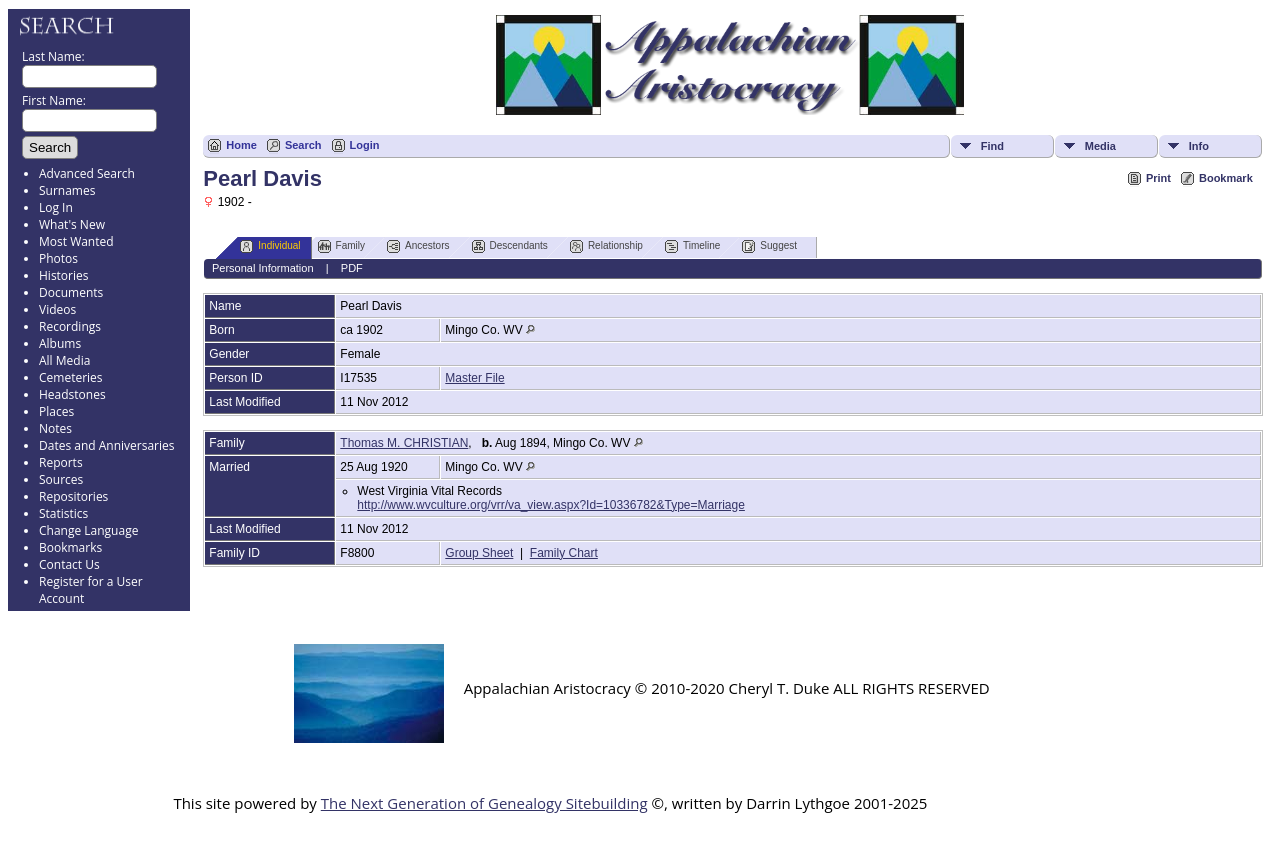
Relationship (606, 246)
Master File (474, 378)
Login (365, 145)
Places (56, 411)
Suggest (769, 246)
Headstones (72, 394)
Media (1100, 146)
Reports (61, 462)
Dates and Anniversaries (106, 445)
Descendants (510, 246)
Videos (57, 309)
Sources (61, 479)
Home (241, 145)
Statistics (63, 513)
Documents (71, 292)
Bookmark (1226, 178)
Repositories (73, 496)
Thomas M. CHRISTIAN (404, 443)
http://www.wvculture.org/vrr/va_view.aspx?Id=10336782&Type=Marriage (551, 505)
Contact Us (69, 564)
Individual (270, 246)
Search (303, 145)
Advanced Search (87, 173)
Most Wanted (76, 241)
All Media (64, 360)
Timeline (692, 246)
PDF (352, 268)
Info (1199, 146)
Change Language (88, 530)
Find (992, 146)
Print (1158, 178)
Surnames (67, 190)
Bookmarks (70, 547)
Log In (56, 207)
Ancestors (418, 246)
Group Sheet (479, 553)
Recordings (70, 326)
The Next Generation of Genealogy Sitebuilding (484, 803)
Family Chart (564, 553)
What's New (72, 224)
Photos (58, 258)
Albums (60, 343)
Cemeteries (71, 377)
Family (341, 246)
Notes (55, 428)
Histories (63, 275)
